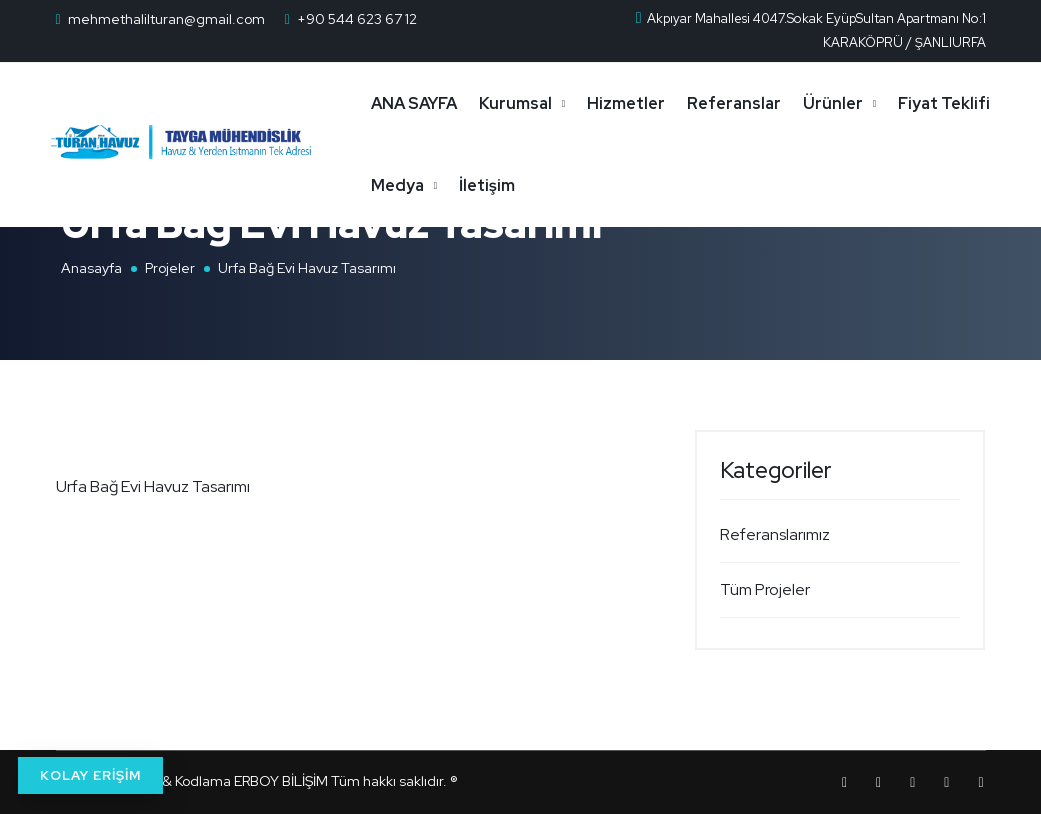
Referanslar (752, 103)
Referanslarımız (775, 534)
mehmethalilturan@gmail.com (166, 19)
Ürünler (851, 103)
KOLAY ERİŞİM (90, 775)
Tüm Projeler (765, 589)
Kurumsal (533, 103)
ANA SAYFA (432, 103)
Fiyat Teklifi (435, 185)
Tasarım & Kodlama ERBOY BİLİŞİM (217, 781)
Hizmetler (644, 103)
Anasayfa (91, 268)
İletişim (619, 185)
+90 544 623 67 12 (357, 19)
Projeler (170, 268)
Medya (529, 185)
